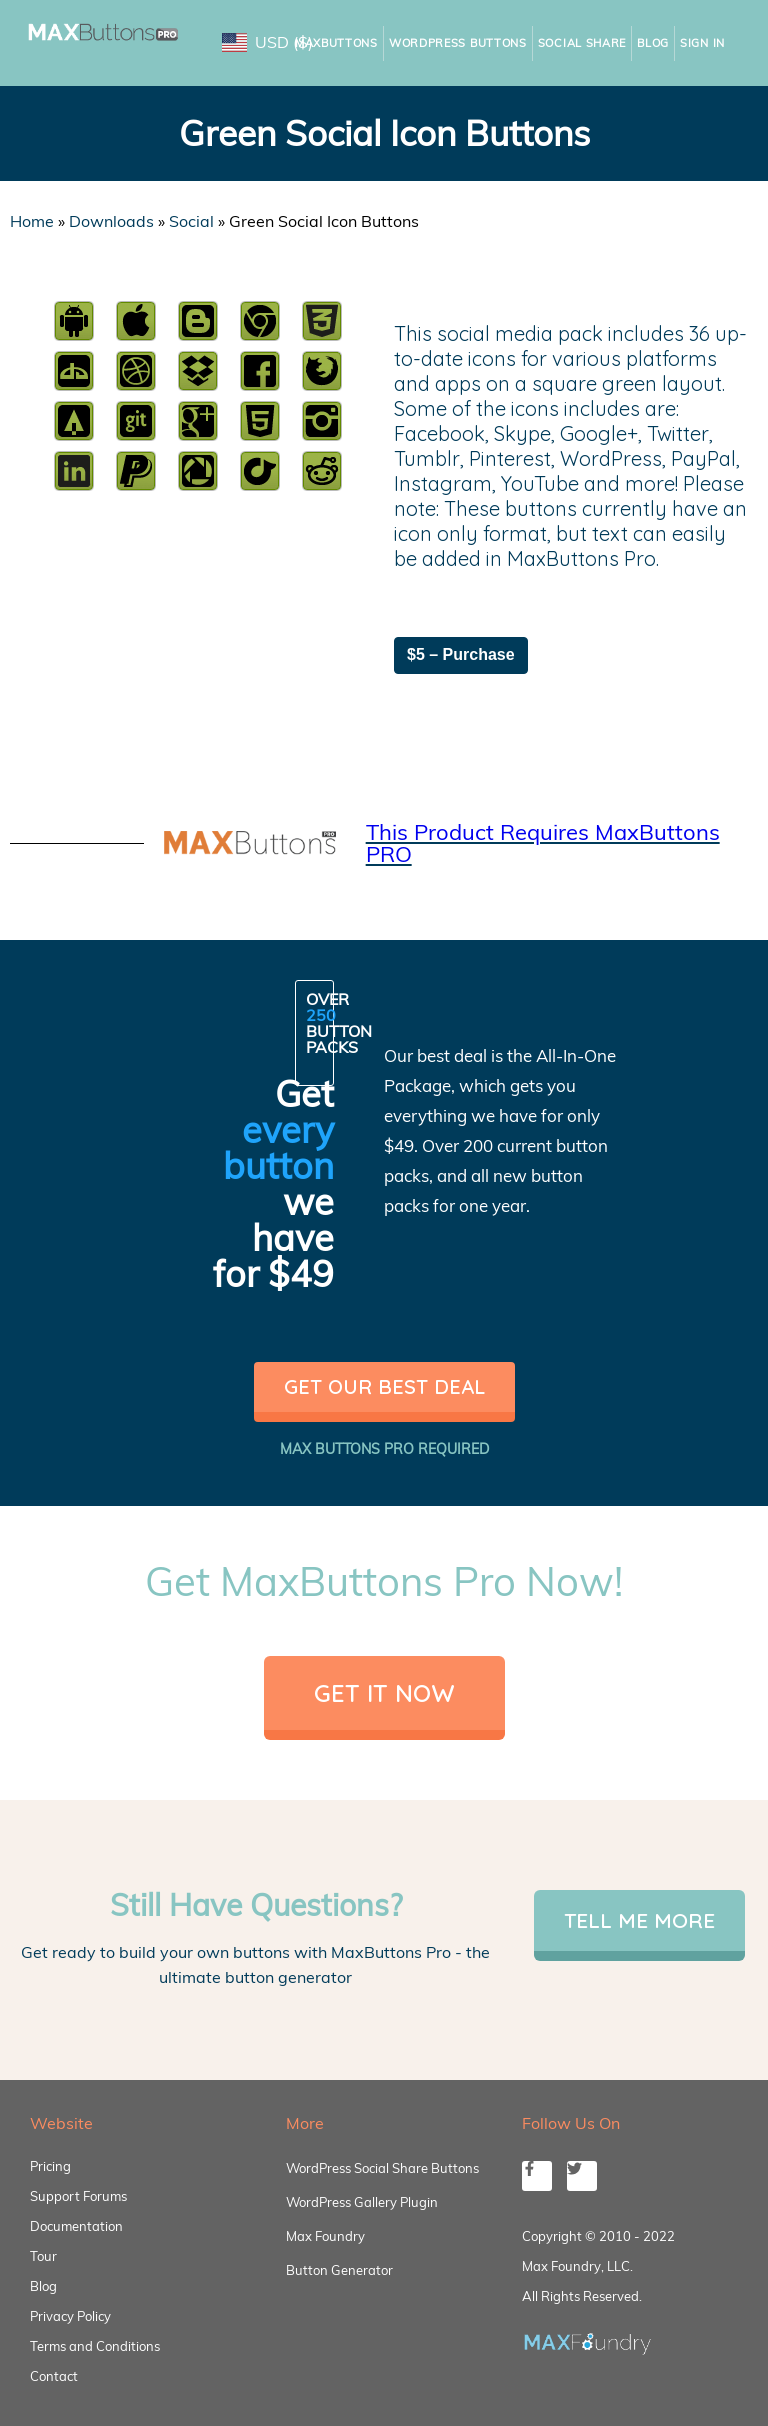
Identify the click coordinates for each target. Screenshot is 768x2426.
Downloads (111, 221)
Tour (43, 2256)
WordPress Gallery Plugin (362, 2202)
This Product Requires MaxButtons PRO (543, 843)
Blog (653, 43)
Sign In (702, 43)
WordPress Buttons (458, 43)
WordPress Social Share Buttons (382, 2168)
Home (32, 221)
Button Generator (339, 2270)
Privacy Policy (70, 2316)
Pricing (50, 2166)
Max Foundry (325, 2236)
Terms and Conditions (95, 2346)
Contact (54, 2376)
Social (191, 221)
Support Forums (78, 2196)
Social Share (582, 43)
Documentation (76, 2226)
